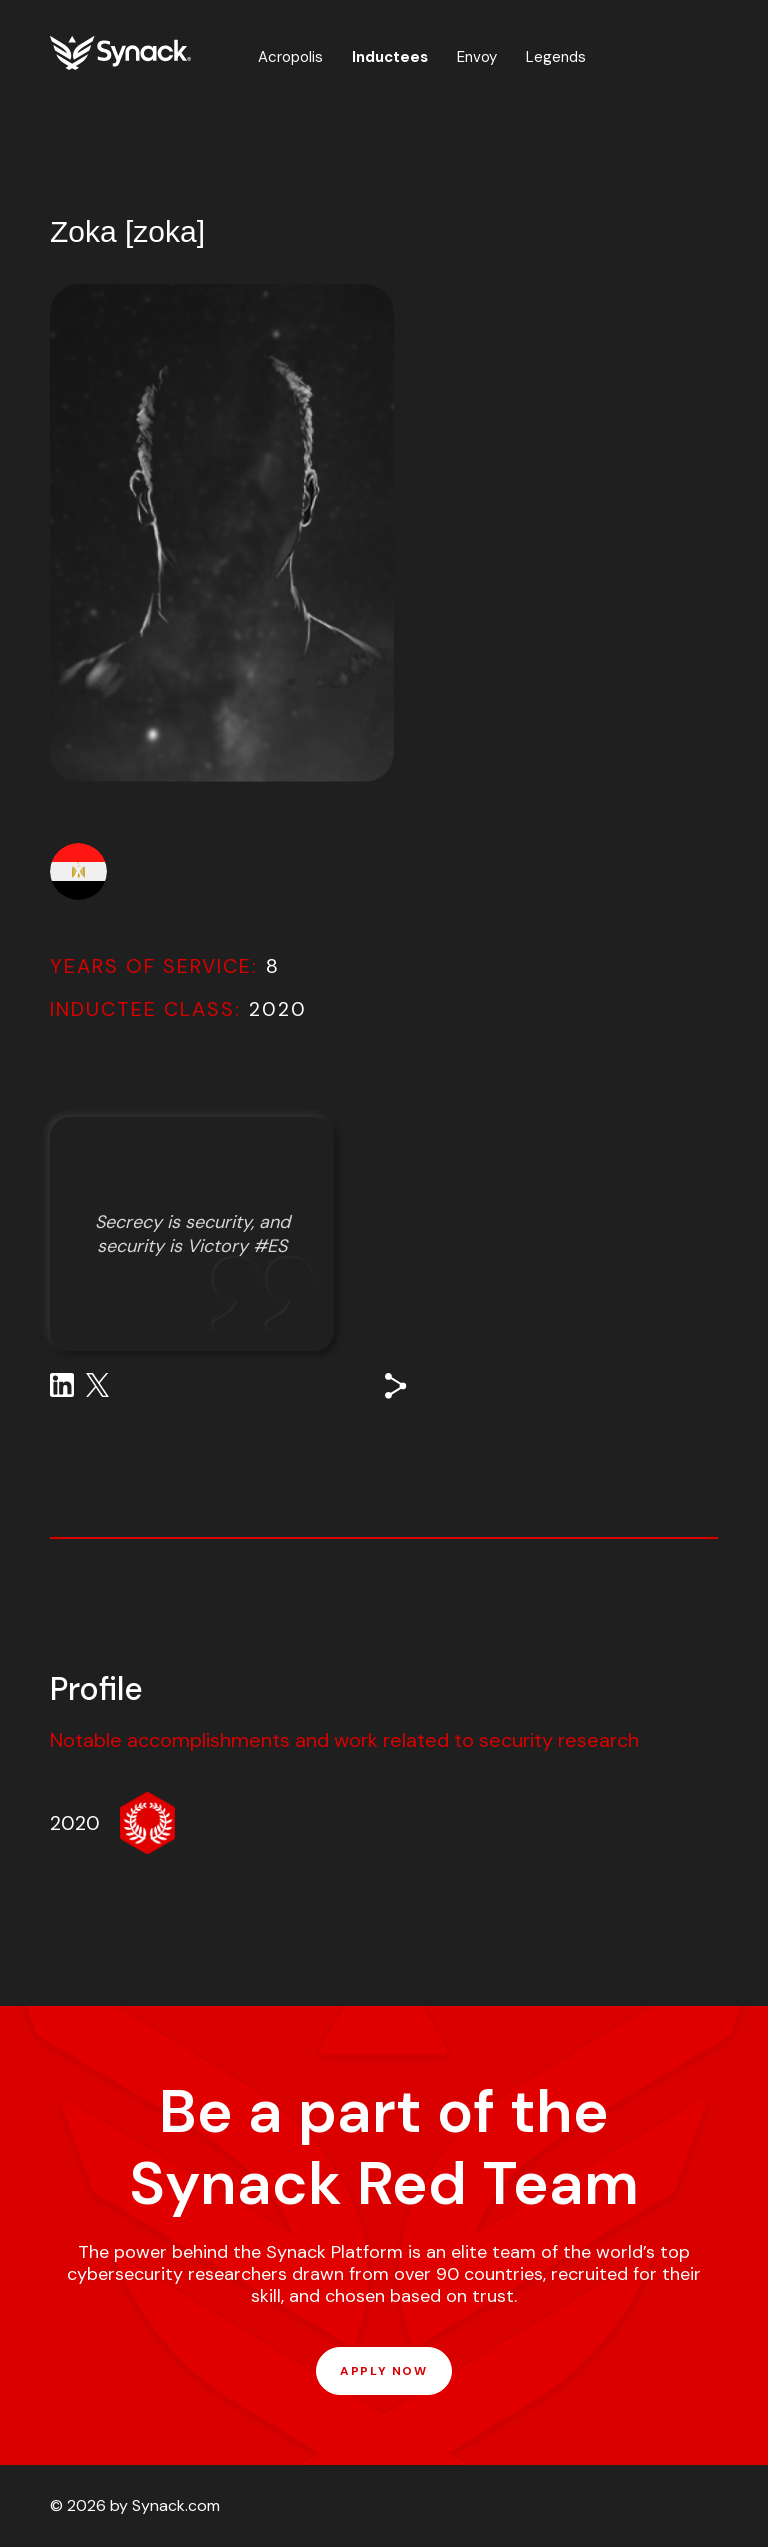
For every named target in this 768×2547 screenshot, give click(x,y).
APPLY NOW (383, 2371)
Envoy (477, 57)
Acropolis (290, 57)
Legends (556, 57)
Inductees (390, 57)
